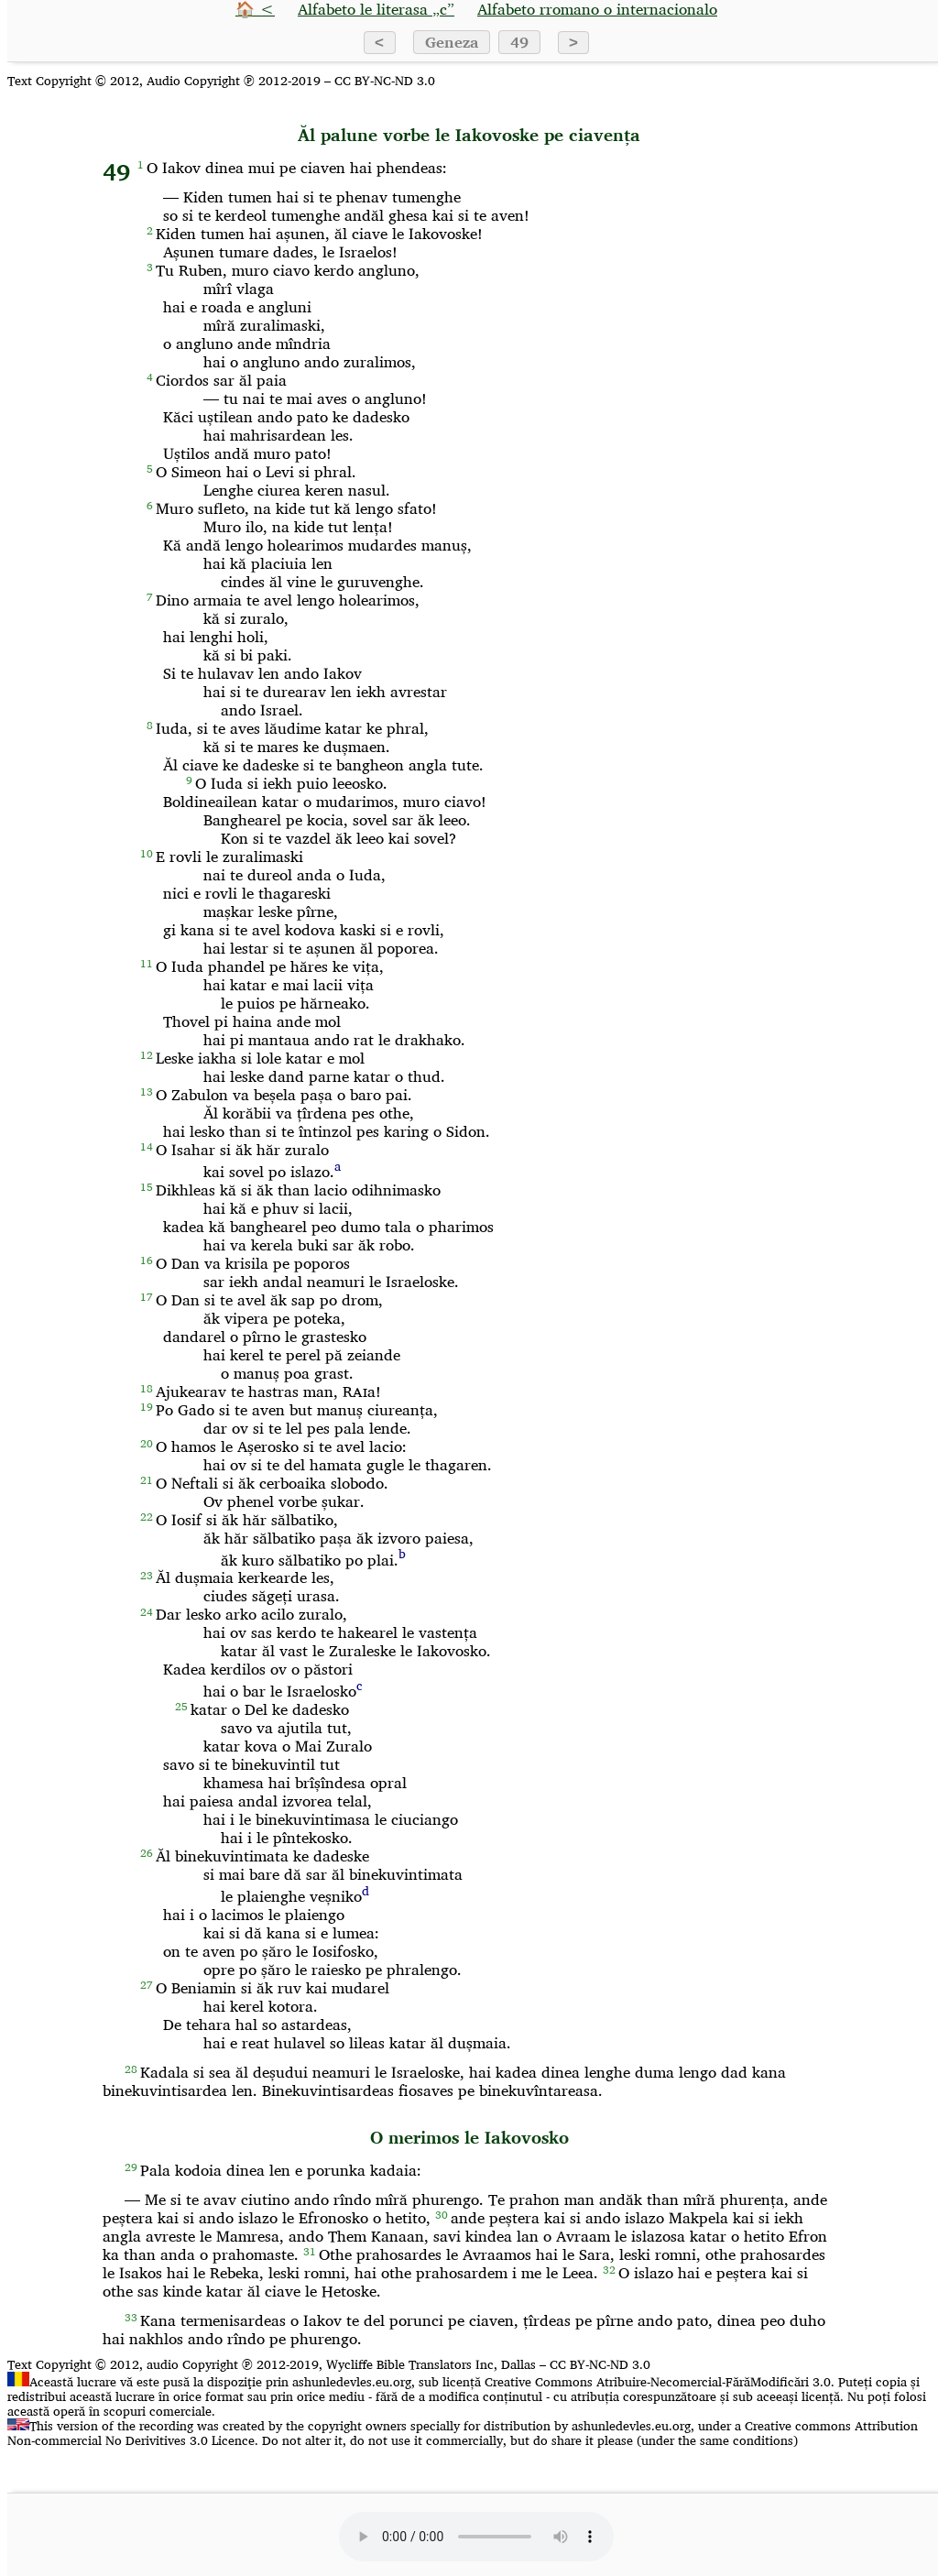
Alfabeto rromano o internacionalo (597, 9)
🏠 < (255, 9)
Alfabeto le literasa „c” (376, 9)
